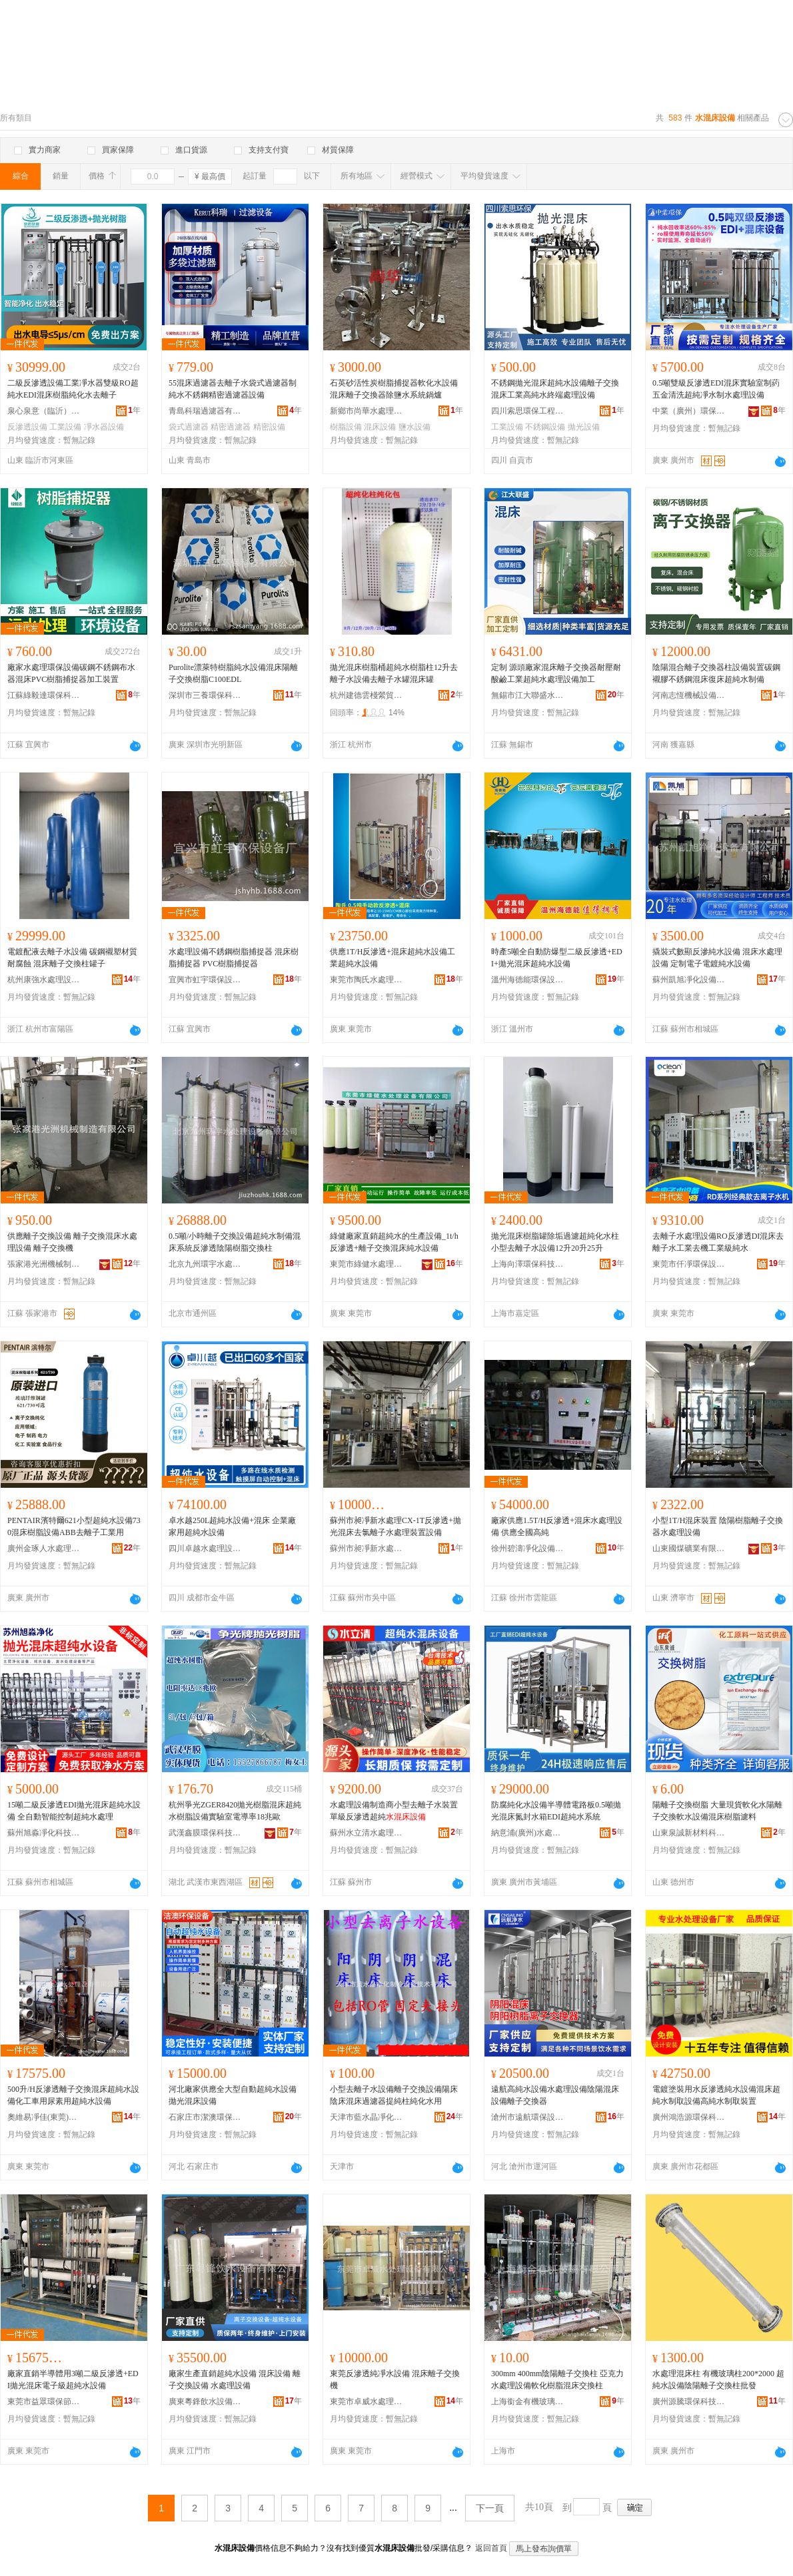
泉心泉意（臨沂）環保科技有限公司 (44, 411)
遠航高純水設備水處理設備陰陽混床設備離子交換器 (555, 2095)
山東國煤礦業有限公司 (689, 1548)
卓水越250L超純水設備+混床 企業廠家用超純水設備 (232, 1526)
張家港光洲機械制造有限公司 (44, 1264)
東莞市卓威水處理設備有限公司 (366, 2401)
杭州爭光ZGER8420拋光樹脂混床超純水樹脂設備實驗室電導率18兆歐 (235, 1810)
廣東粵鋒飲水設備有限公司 (205, 2401)
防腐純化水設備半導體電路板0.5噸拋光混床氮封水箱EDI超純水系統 (556, 1810)
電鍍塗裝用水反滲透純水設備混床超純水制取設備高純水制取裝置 (716, 2095)
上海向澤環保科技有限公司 (527, 1264)
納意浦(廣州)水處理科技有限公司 (527, 1832)
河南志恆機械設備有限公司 (689, 695)
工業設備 (65, 427)
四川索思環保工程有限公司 (527, 411)
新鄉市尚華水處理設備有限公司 (366, 411)
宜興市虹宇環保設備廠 (205, 979)
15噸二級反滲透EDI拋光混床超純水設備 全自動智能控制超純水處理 (74, 1810)
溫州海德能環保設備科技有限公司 (527, 979)
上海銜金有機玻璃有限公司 (527, 2401)
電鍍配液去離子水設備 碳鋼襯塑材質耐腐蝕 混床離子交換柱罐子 (72, 957)
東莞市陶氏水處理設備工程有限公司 (366, 979)
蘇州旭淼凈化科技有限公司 (44, 1832)
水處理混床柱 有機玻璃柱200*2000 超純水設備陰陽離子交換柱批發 (718, 2379)
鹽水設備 (414, 427)
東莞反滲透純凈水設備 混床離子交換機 (395, 2379)
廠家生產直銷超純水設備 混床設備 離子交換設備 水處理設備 (235, 2379)
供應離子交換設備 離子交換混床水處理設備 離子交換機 (72, 1242)
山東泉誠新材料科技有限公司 (689, 1832)
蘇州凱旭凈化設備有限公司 (689, 979)
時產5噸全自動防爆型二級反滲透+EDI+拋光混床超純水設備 (556, 957)
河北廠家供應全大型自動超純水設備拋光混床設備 (233, 2095)
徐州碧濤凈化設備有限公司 (527, 1548)
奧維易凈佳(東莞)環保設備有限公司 (44, 2117)
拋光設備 (584, 427)
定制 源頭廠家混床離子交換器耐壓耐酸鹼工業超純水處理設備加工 (556, 673)
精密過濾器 (231, 427)
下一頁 (490, 2508)
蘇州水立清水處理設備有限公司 (366, 1832)
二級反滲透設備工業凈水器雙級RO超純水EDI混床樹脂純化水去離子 (73, 389)
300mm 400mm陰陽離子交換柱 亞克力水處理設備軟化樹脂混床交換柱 (557, 2379)
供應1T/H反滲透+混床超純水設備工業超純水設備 (392, 957)
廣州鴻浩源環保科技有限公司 (689, 2117)
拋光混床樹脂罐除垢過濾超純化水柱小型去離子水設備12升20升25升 (555, 1242)
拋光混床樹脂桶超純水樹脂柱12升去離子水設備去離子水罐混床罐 (394, 673)
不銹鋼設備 (545, 427)
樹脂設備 (346, 427)
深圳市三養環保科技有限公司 (205, 695)
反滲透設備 (27, 427)
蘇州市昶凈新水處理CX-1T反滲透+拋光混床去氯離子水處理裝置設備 (395, 1526)
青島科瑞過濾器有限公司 (205, 411)
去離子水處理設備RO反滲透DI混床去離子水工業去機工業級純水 (718, 1242)
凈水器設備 (104, 427)
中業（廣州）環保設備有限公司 (689, 411)
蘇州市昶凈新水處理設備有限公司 (366, 1548)
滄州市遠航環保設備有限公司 (527, 2117)
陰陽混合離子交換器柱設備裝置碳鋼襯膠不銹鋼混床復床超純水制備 (716, 673)
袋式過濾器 (189, 427)
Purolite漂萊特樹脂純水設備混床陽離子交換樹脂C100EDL (233, 673)
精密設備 (269, 427)
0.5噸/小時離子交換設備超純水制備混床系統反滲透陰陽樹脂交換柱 (235, 1242)
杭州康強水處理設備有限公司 (44, 979)
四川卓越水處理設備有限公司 (205, 1548)
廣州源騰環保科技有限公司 (689, 2401)
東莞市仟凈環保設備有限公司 (689, 1264)
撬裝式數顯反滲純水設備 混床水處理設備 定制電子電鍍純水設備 (717, 957)
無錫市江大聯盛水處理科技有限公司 (527, 695)
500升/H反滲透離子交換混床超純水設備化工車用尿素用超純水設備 (73, 2095)
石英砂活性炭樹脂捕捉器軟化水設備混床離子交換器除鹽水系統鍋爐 (394, 389)
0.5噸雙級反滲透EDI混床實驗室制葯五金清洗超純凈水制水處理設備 (716, 389)
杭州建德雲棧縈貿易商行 (366, 695)
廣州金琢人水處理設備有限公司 (44, 1548)
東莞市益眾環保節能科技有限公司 (44, 2401)
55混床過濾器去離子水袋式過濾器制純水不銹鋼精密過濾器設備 (233, 389)
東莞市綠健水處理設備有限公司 (366, 1264)
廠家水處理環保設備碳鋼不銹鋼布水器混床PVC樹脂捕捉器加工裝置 (71, 673)
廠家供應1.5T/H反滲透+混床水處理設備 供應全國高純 (556, 1526)
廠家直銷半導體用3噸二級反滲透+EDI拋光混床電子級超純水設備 (73, 2379)
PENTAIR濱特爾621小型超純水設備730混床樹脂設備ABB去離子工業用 (74, 1526)
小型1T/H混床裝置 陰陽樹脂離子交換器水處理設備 (717, 1526)
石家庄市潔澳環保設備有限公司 (205, 2117)
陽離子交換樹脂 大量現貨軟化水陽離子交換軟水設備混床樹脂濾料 (717, 1810)
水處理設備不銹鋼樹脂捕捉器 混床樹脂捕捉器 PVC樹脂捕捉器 (234, 957)
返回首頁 (491, 2548)
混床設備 (380, 427)
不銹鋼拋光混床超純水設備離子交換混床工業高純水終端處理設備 (555, 389)
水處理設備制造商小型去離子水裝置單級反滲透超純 (394, 1810)
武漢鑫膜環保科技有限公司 (205, 1832)
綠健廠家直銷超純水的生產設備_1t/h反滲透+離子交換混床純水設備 (394, 1242)
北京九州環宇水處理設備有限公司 (205, 1264)
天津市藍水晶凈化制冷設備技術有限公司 (366, 2117)
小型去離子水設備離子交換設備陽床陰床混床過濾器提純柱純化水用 (394, 2095)
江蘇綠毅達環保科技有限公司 (44, 695)
